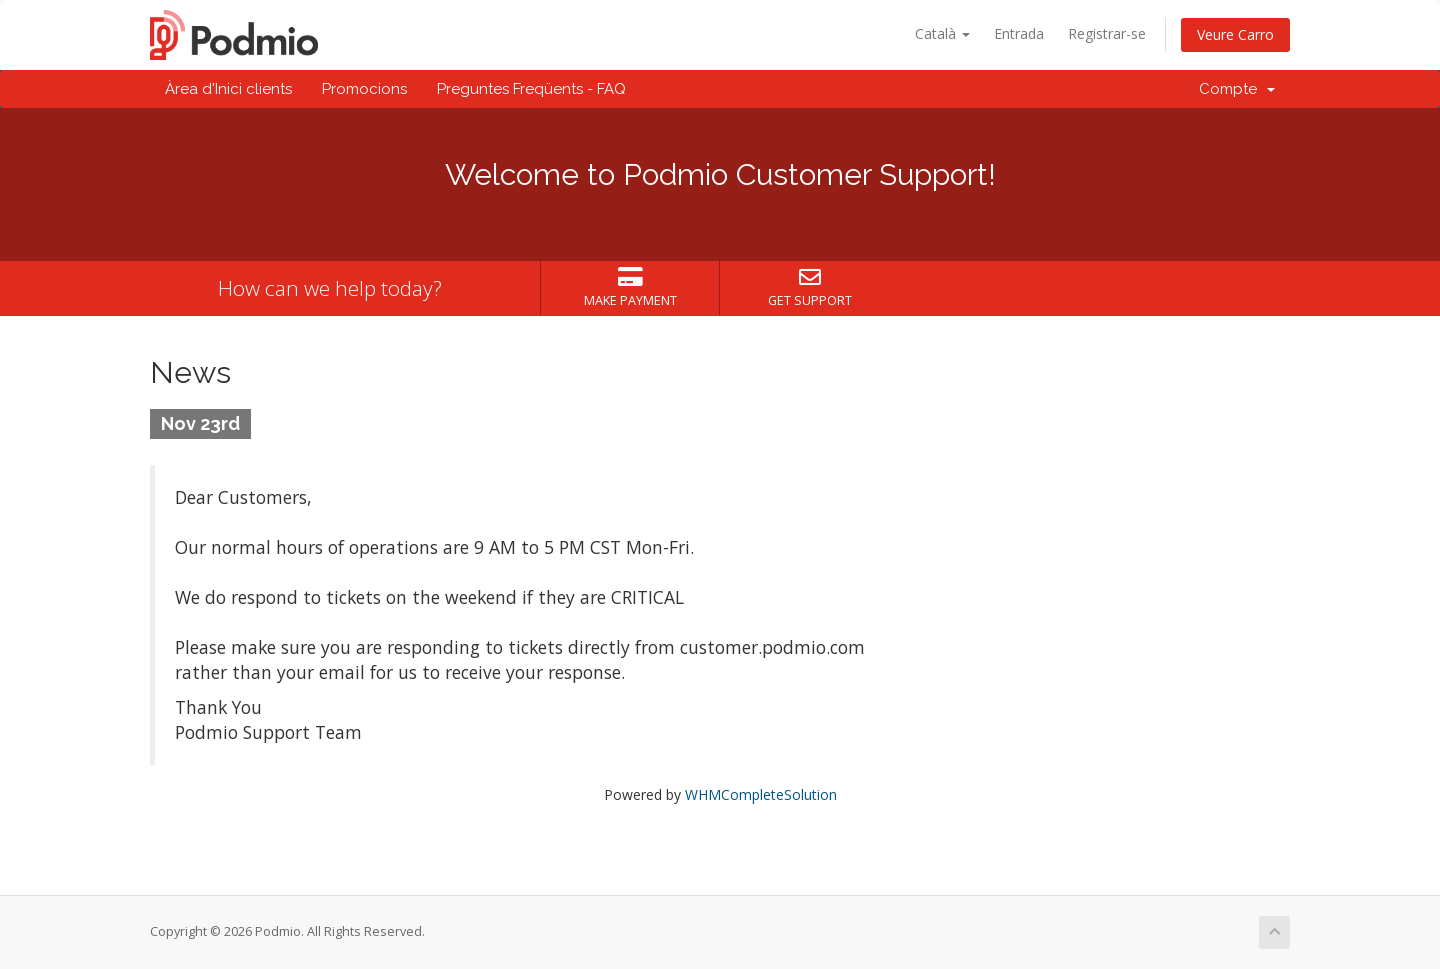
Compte (1237, 89)
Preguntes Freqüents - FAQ (531, 89)
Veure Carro (1235, 34)
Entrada (1019, 33)
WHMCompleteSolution (761, 794)
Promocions (364, 89)
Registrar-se (1107, 33)
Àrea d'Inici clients (228, 89)
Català (942, 33)
